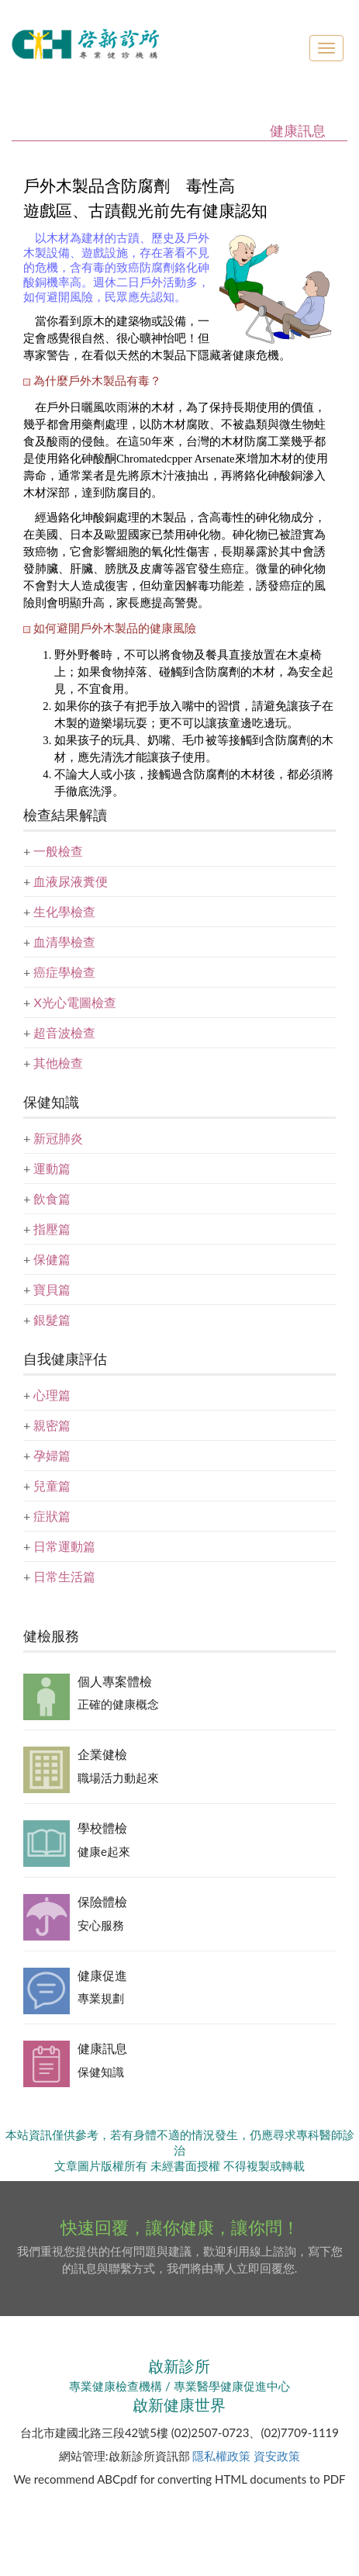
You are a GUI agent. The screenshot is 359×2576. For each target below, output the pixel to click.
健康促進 (102, 1975)
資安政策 (277, 2456)
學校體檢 (102, 1827)
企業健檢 (102, 1754)
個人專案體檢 (115, 1681)
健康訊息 (102, 2048)
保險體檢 (102, 1901)
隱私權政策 (221, 2456)
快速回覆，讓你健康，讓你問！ (179, 2227)
